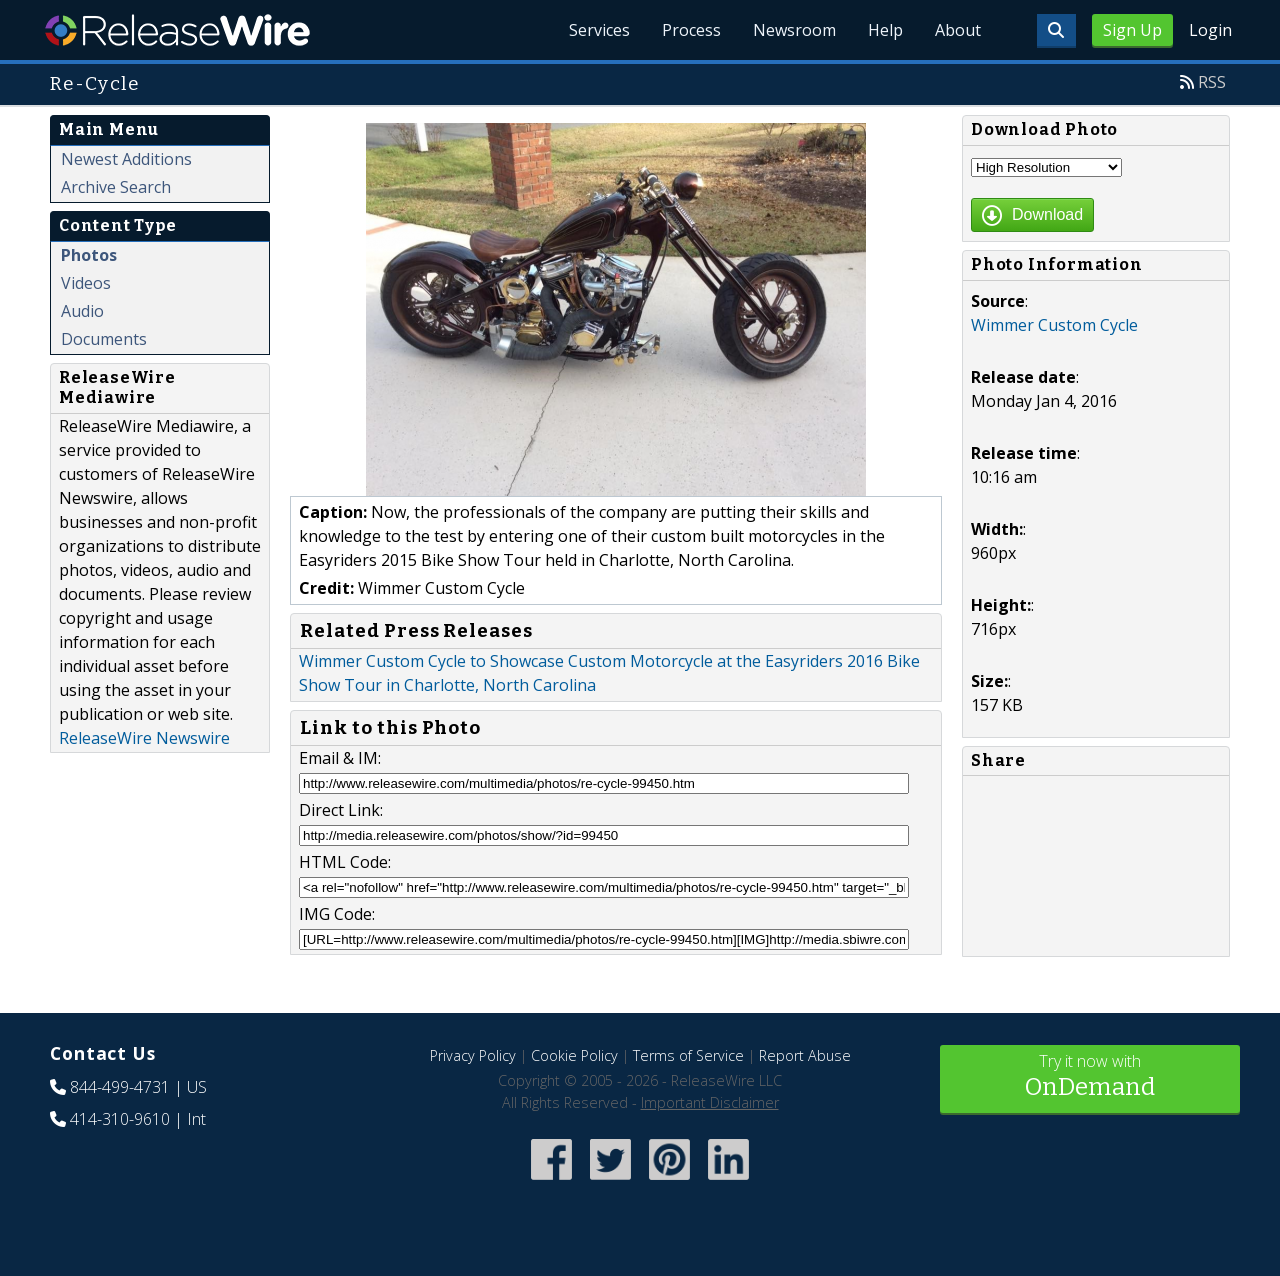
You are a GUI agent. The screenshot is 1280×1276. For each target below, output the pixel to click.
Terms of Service (688, 1055)
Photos (89, 255)
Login (1210, 30)
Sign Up (1132, 30)
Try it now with (1090, 1077)
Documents (104, 339)
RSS (1212, 82)
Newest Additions (126, 159)
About (958, 30)
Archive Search (116, 187)
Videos (86, 283)
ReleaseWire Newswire (144, 738)
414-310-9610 (120, 1119)
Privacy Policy (473, 1055)
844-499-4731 (120, 1087)
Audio (82, 311)
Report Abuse (805, 1055)
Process (691, 30)
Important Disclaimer (710, 1102)
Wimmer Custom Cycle (1054, 325)
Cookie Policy (574, 1055)
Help (885, 30)
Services (599, 30)
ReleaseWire (177, 30)
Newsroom (794, 30)
